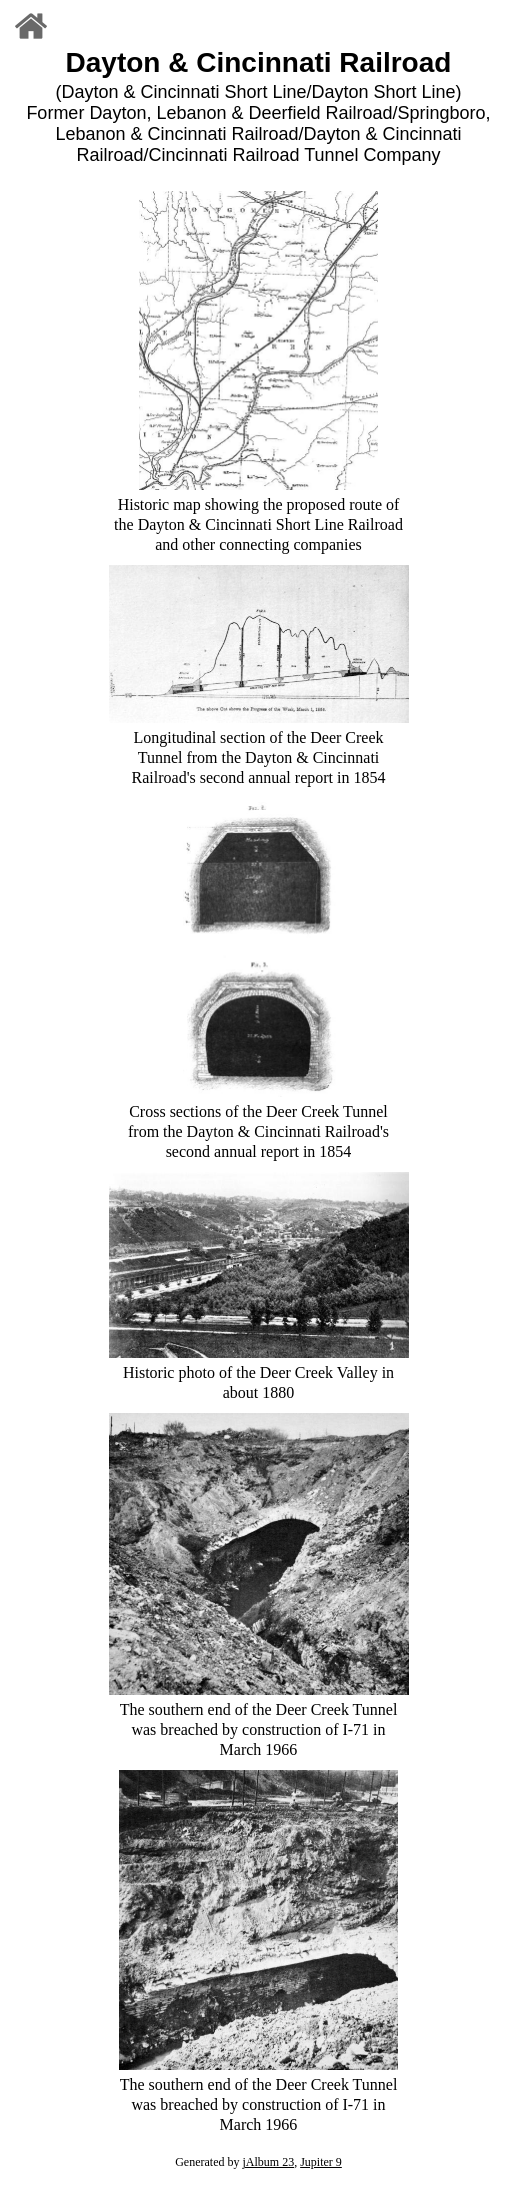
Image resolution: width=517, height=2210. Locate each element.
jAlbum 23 (268, 2162)
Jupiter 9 (321, 2162)
